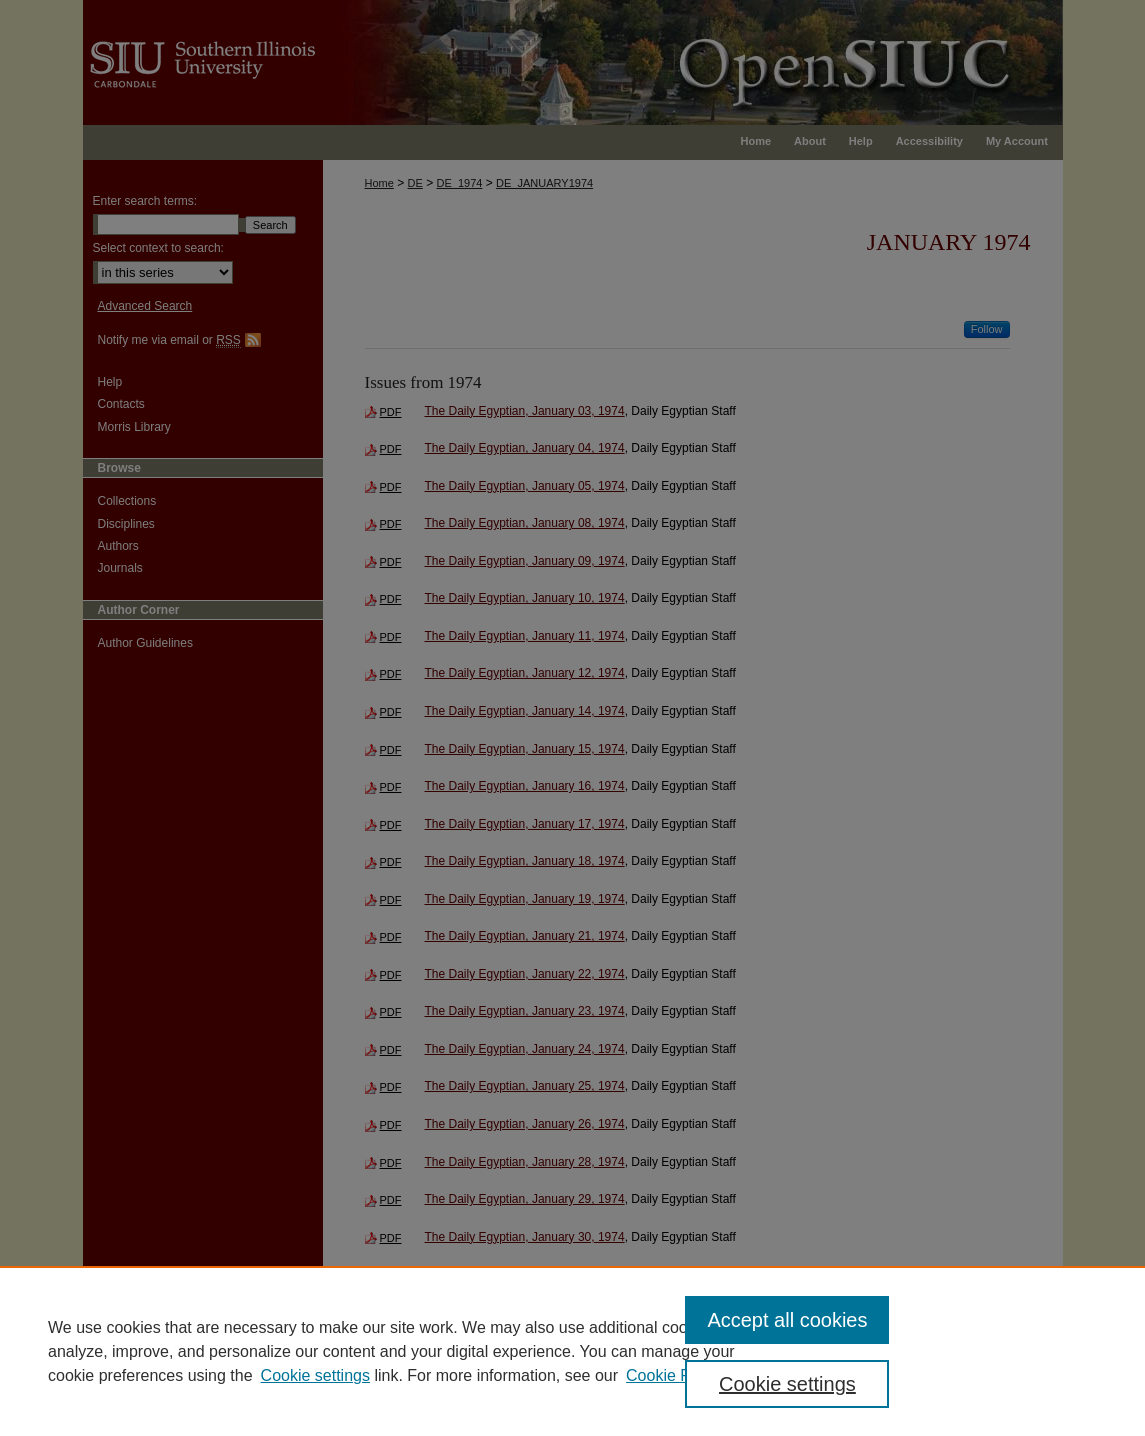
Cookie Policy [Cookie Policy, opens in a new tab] (674, 1375)
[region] (572, 1351)
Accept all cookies (787, 1320)
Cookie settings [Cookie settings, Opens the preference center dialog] (787, 1384)
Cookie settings (315, 1375)
